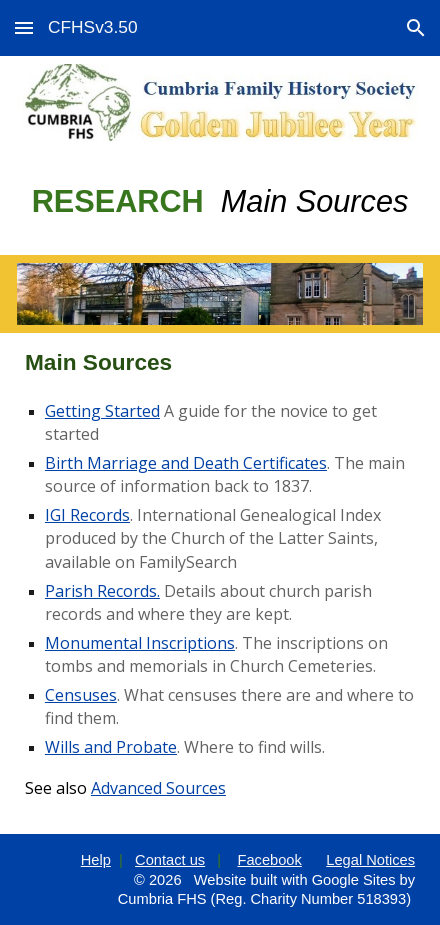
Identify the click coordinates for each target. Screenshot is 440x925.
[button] (24, 27)
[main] (220, 202)
